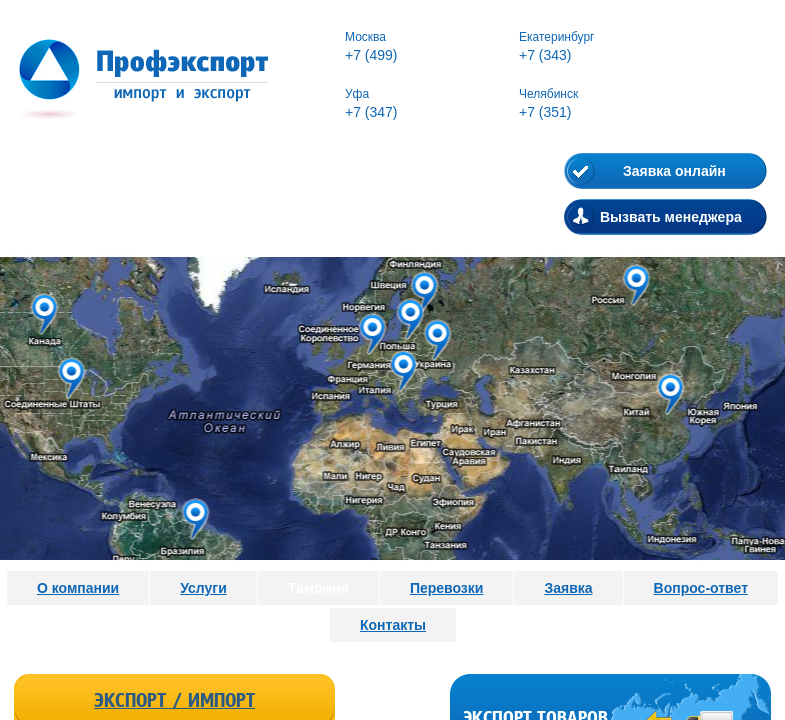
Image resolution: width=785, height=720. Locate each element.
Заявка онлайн (674, 171)
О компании (78, 588)
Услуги (203, 588)
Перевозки (447, 588)
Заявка (568, 588)
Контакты (393, 625)
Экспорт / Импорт (174, 701)
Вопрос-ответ (701, 588)
